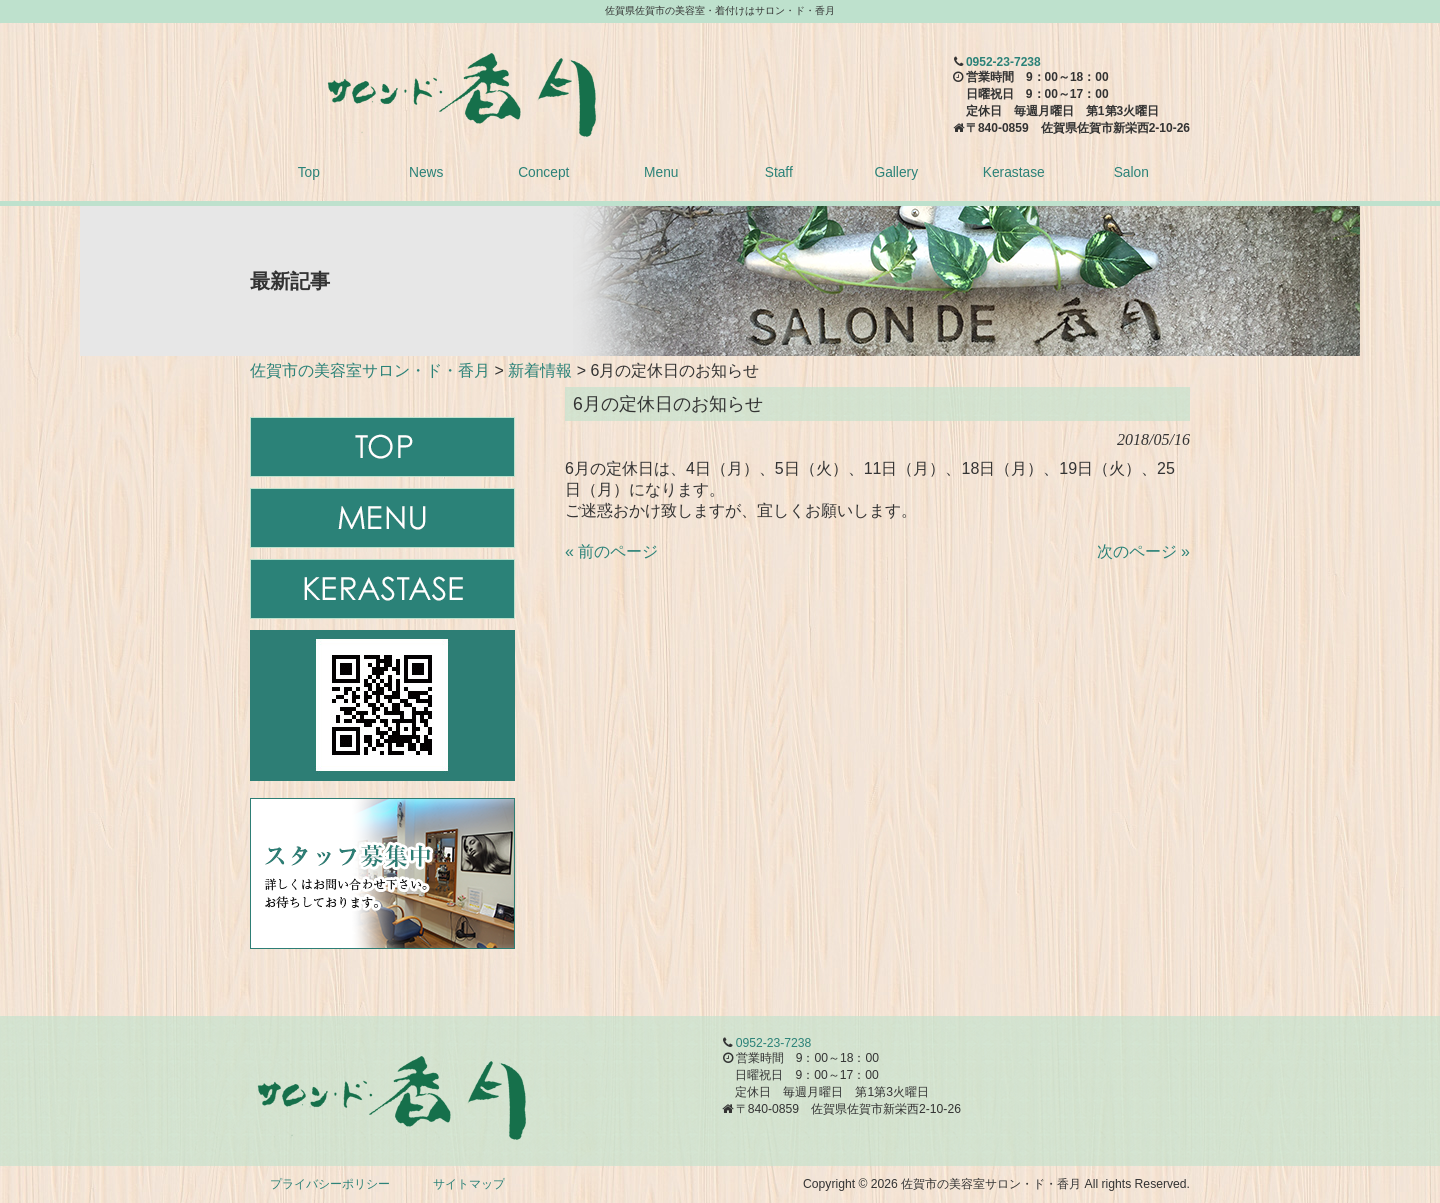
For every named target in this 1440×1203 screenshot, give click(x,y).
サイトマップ (469, 1184)
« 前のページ (611, 551)
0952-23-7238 (1003, 62)
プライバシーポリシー (330, 1184)
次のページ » (1143, 551)
